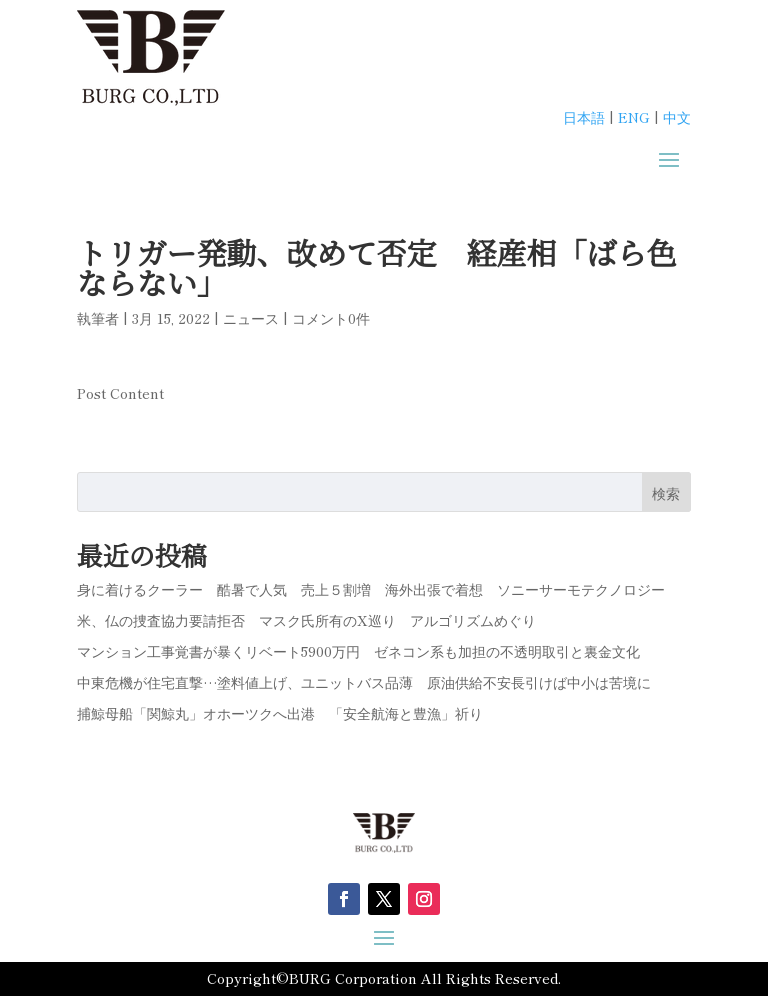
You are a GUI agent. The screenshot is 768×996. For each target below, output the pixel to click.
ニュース (251, 318)
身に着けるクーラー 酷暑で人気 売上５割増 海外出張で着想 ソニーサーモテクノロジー (371, 589)
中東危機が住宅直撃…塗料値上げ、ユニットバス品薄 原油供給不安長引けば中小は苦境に (364, 682)
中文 (677, 117)
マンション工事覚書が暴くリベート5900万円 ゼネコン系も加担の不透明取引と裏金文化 (358, 651)
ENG (634, 117)
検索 (666, 493)
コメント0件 (331, 318)
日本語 (584, 117)
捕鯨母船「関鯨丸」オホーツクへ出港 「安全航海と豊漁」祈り (280, 713)
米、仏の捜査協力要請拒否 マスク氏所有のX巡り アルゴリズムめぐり (306, 620)
